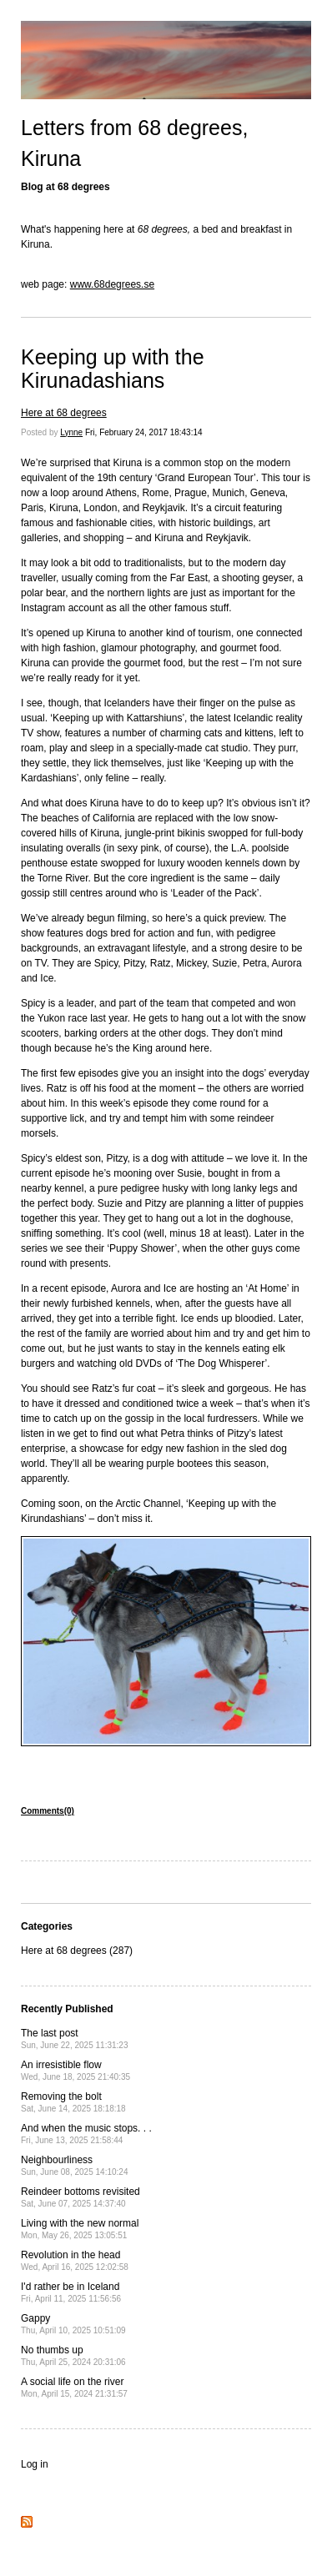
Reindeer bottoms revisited (80, 2197)
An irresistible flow (75, 2070)
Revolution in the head (74, 2260)
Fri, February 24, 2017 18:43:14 (144, 432)
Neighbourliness (74, 2165)
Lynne (71, 432)
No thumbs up (73, 2355)
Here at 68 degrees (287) (77, 1950)
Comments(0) (47, 1810)
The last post (74, 2038)
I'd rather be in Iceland (71, 2292)
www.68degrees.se (112, 284)
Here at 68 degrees (64, 413)
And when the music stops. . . (86, 2133)
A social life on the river (74, 2387)
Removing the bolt (73, 2102)
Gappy (73, 2323)
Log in (34, 2464)
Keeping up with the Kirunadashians (112, 368)
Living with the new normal (79, 2228)
